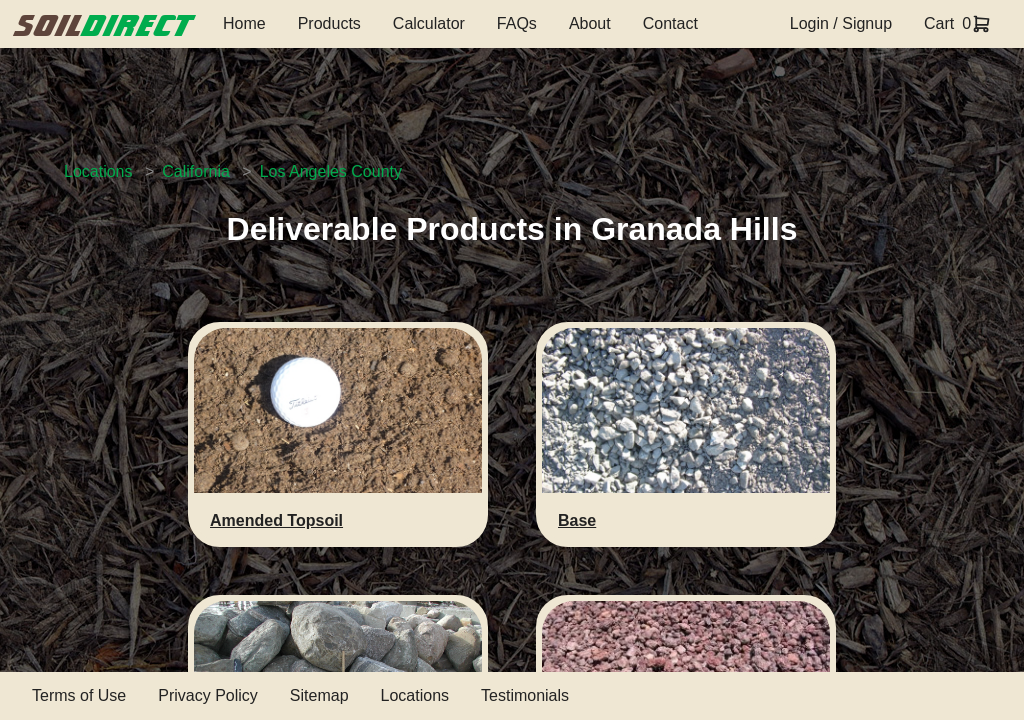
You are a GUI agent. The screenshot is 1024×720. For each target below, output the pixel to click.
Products (329, 23)
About (590, 23)
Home (244, 23)
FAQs (517, 23)
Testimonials (525, 695)
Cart (939, 23)
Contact (670, 23)
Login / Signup (841, 23)
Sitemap (319, 695)
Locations (98, 171)
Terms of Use (79, 695)
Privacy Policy (208, 695)
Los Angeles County (331, 171)
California (196, 171)
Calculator (429, 23)
